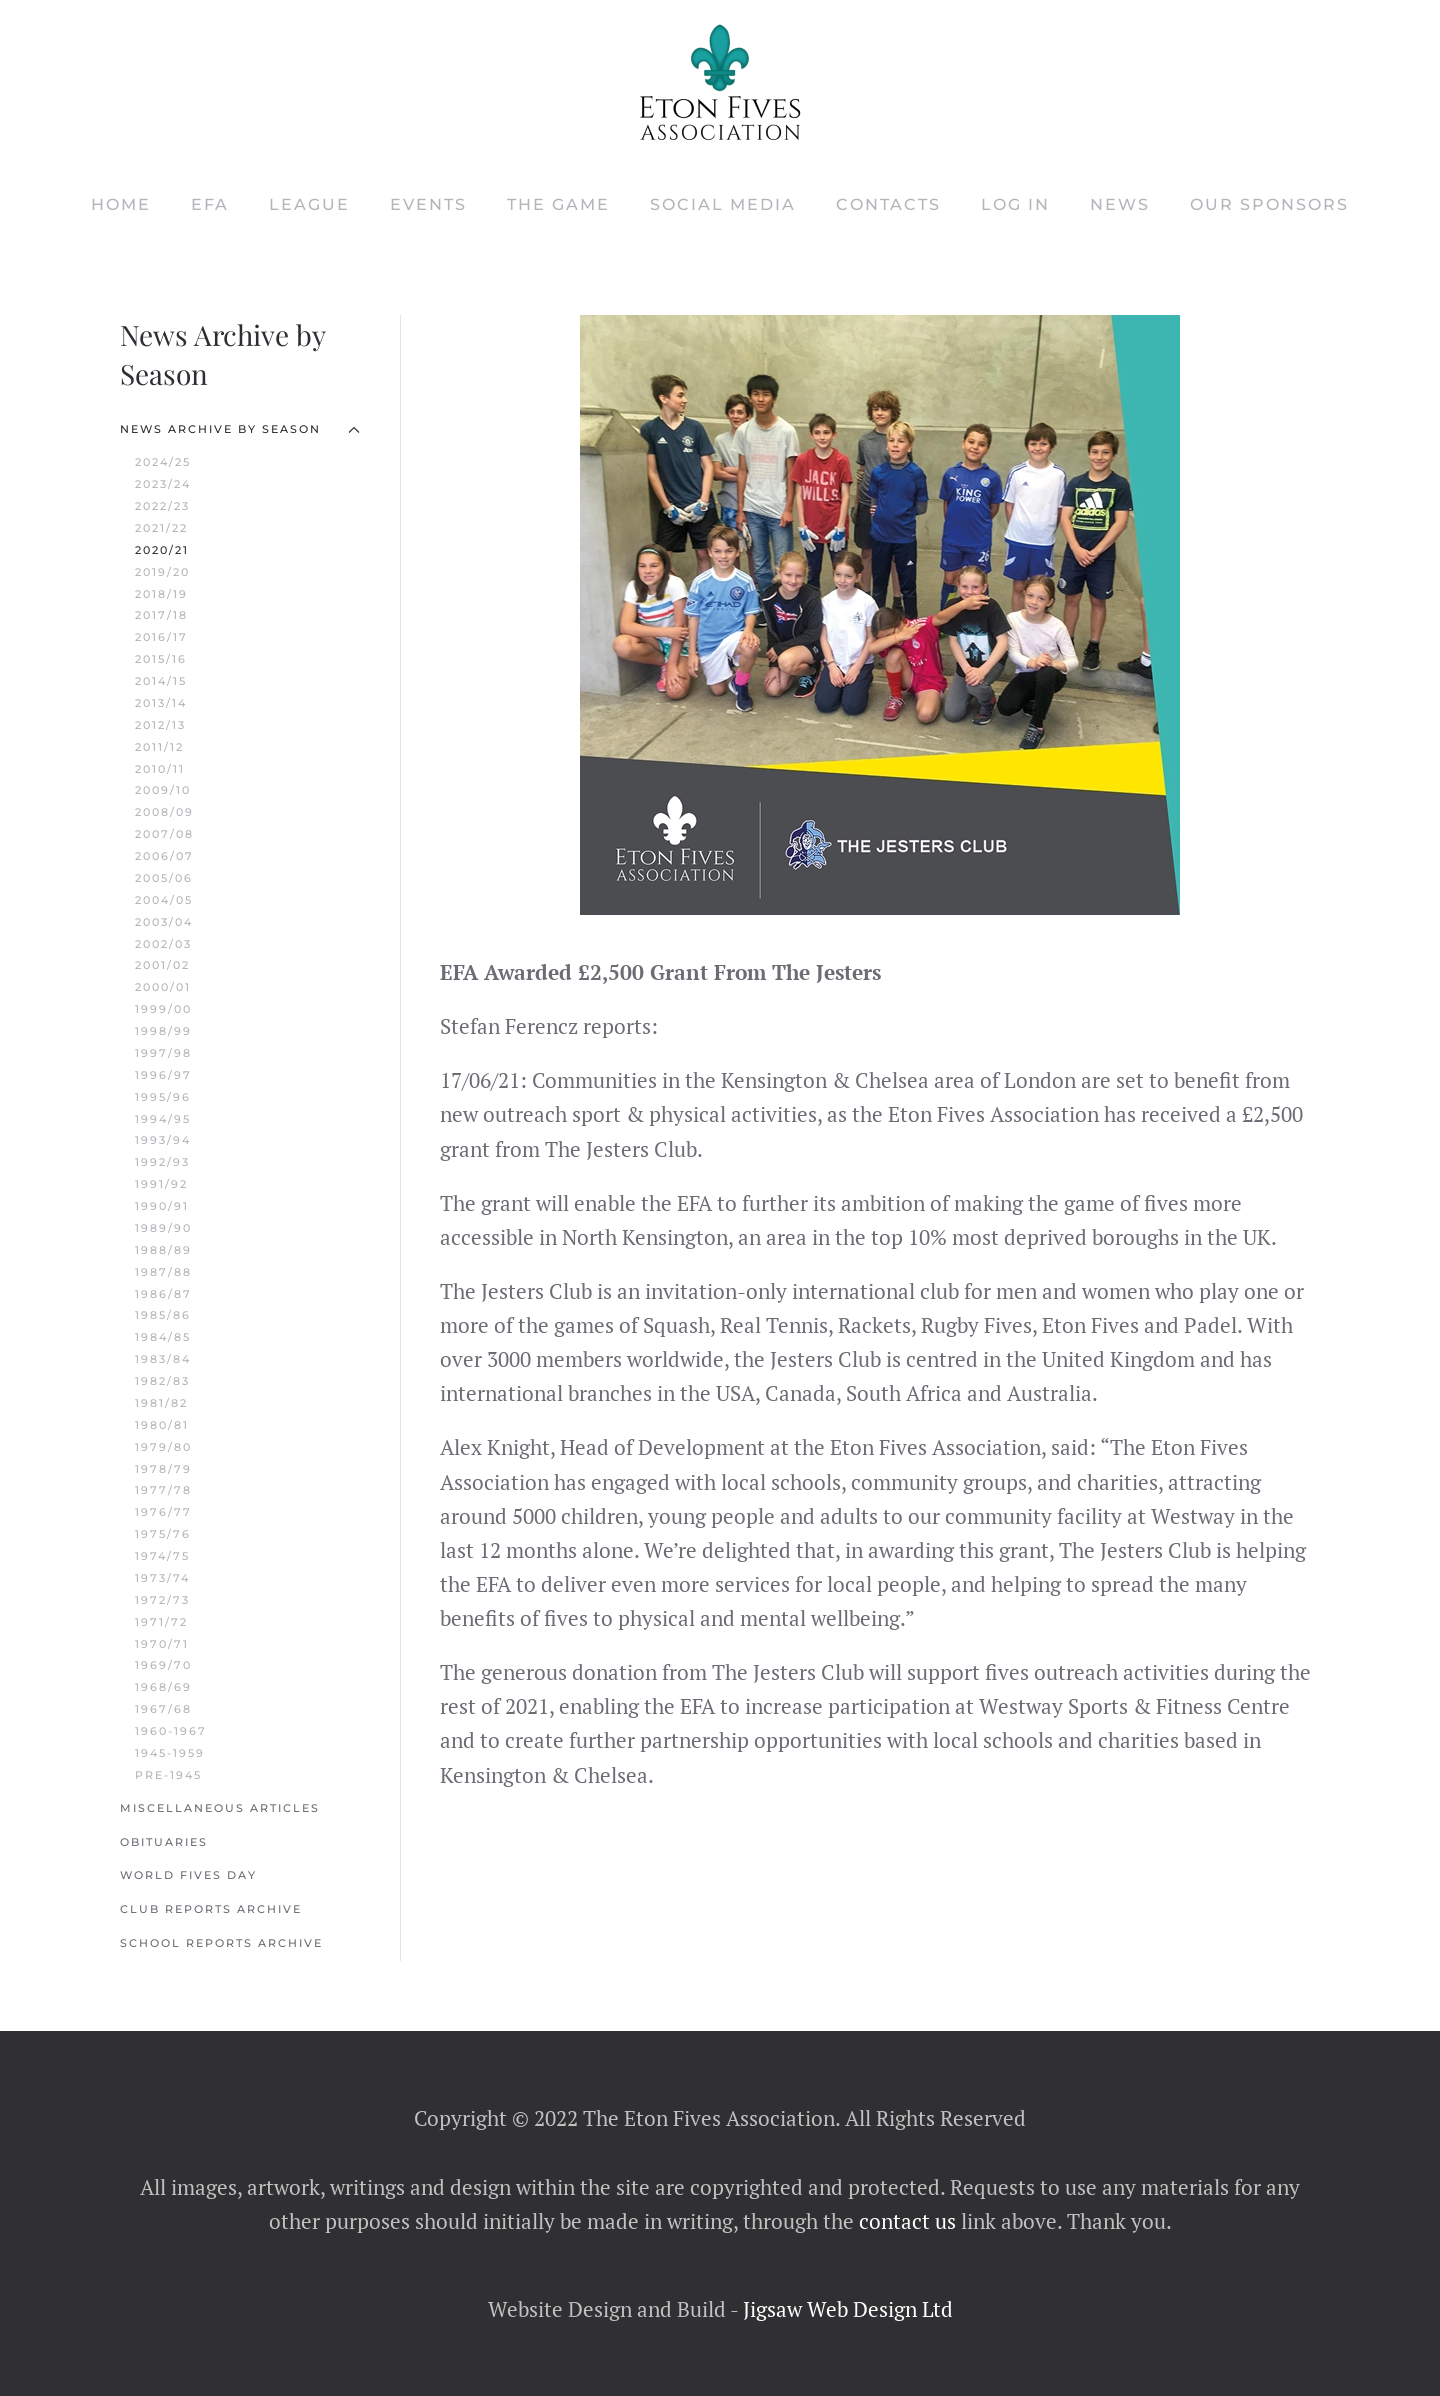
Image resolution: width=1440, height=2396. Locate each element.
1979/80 (163, 1447)
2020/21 (162, 550)
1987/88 (163, 1272)
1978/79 (163, 1469)
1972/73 (162, 1600)
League (309, 204)
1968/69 (163, 1687)
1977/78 (163, 1490)
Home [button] (121, 204)
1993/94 (163, 1140)
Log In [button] (1015, 204)
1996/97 (163, 1075)
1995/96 (163, 1097)
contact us (905, 2221)
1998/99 (163, 1031)
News (1120, 204)
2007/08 (164, 834)
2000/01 (163, 987)
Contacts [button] (888, 204)
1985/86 (163, 1315)
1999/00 (163, 1009)
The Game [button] (558, 204)
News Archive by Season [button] (240, 429)
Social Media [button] (723, 204)
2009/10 (163, 790)
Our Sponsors (1269, 204)
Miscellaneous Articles (220, 1808)
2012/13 (160, 725)
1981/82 (161, 1403)
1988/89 (163, 1250)
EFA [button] (210, 204)
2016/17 (161, 637)
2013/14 (161, 703)
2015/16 (161, 659)
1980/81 (162, 1425)
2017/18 (161, 615)
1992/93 (162, 1162)
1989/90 (163, 1228)
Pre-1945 (168, 1775)
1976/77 (163, 1512)
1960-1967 (171, 1731)
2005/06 (164, 878)
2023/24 (163, 484)
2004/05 (164, 900)
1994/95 (163, 1119)
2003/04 (164, 922)
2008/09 (164, 812)
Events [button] (428, 204)
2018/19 (161, 594)
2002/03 (163, 944)
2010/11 (160, 769)
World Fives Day (188, 1875)
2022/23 (162, 506)
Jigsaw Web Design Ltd (848, 2309)
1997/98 (163, 1053)
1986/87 (163, 1294)
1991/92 (161, 1184)
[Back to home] (720, 82)
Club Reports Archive (211, 1909)
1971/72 (161, 1622)
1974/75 (162, 1556)
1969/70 (163, 1665)
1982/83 (162, 1381)
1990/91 (162, 1206)
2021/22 (161, 528)
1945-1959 (170, 1753)
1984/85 (163, 1337)
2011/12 (159, 747)
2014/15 (161, 681)
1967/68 (163, 1709)
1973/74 (162, 1578)
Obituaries (164, 1842)
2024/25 (163, 462)
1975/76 (163, 1534)
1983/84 (163, 1359)
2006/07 (164, 856)
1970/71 (162, 1644)
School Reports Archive (221, 1943)
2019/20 (162, 572)
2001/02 (162, 965)
